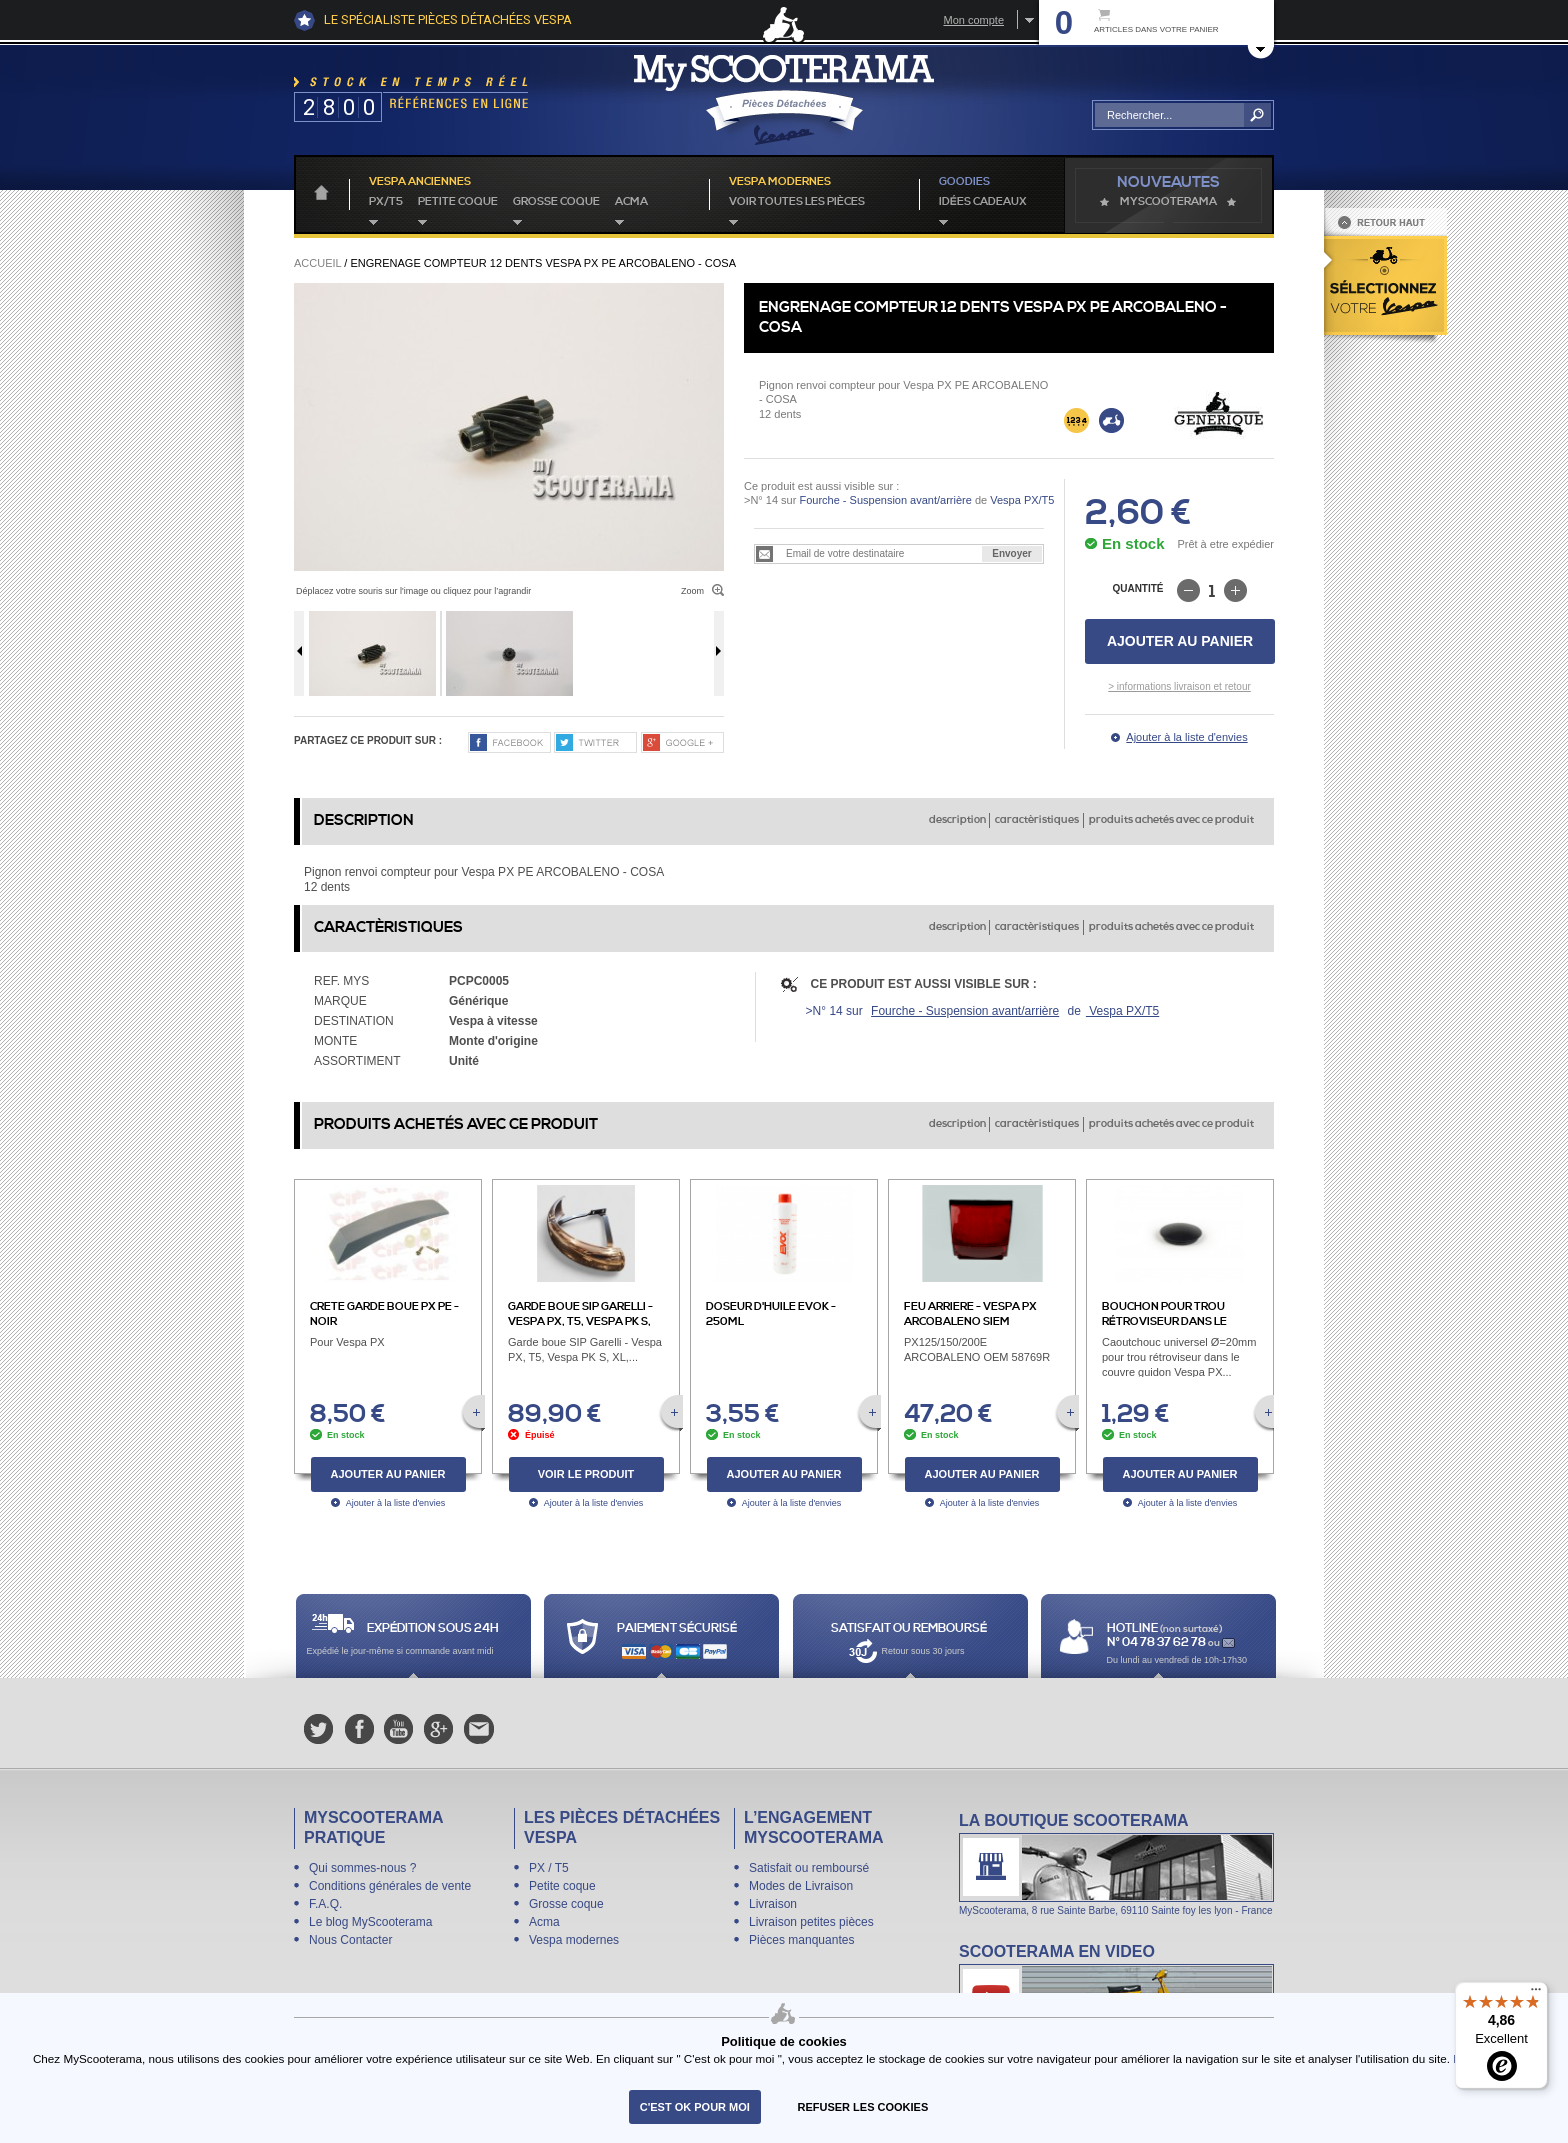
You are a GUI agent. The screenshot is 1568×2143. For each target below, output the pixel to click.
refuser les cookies (863, 2107)
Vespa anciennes (420, 182)
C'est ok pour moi (695, 2107)
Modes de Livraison (801, 1886)
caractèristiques (1037, 820)
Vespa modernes (574, 1940)
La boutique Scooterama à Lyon (1116, 1863)
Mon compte (973, 20)
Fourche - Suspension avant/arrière (885, 500)
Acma (631, 202)
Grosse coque (556, 202)
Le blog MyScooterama (370, 1922)
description (957, 820)
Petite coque (458, 202)
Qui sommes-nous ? (362, 1868)
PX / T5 (549, 1868)
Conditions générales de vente (390, 1886)
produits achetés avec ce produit (1171, 820)
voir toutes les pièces (797, 202)
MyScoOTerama (1168, 202)
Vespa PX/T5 (1020, 500)
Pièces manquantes (801, 1940)
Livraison (773, 1904)
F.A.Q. (325, 1904)
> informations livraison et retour (1179, 686)
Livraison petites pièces (811, 1922)
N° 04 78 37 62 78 (1157, 1642)
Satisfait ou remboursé (809, 1868)
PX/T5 (386, 202)
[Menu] (1536, 1994)
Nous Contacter (350, 1940)
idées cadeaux (983, 202)
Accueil (317, 263)
